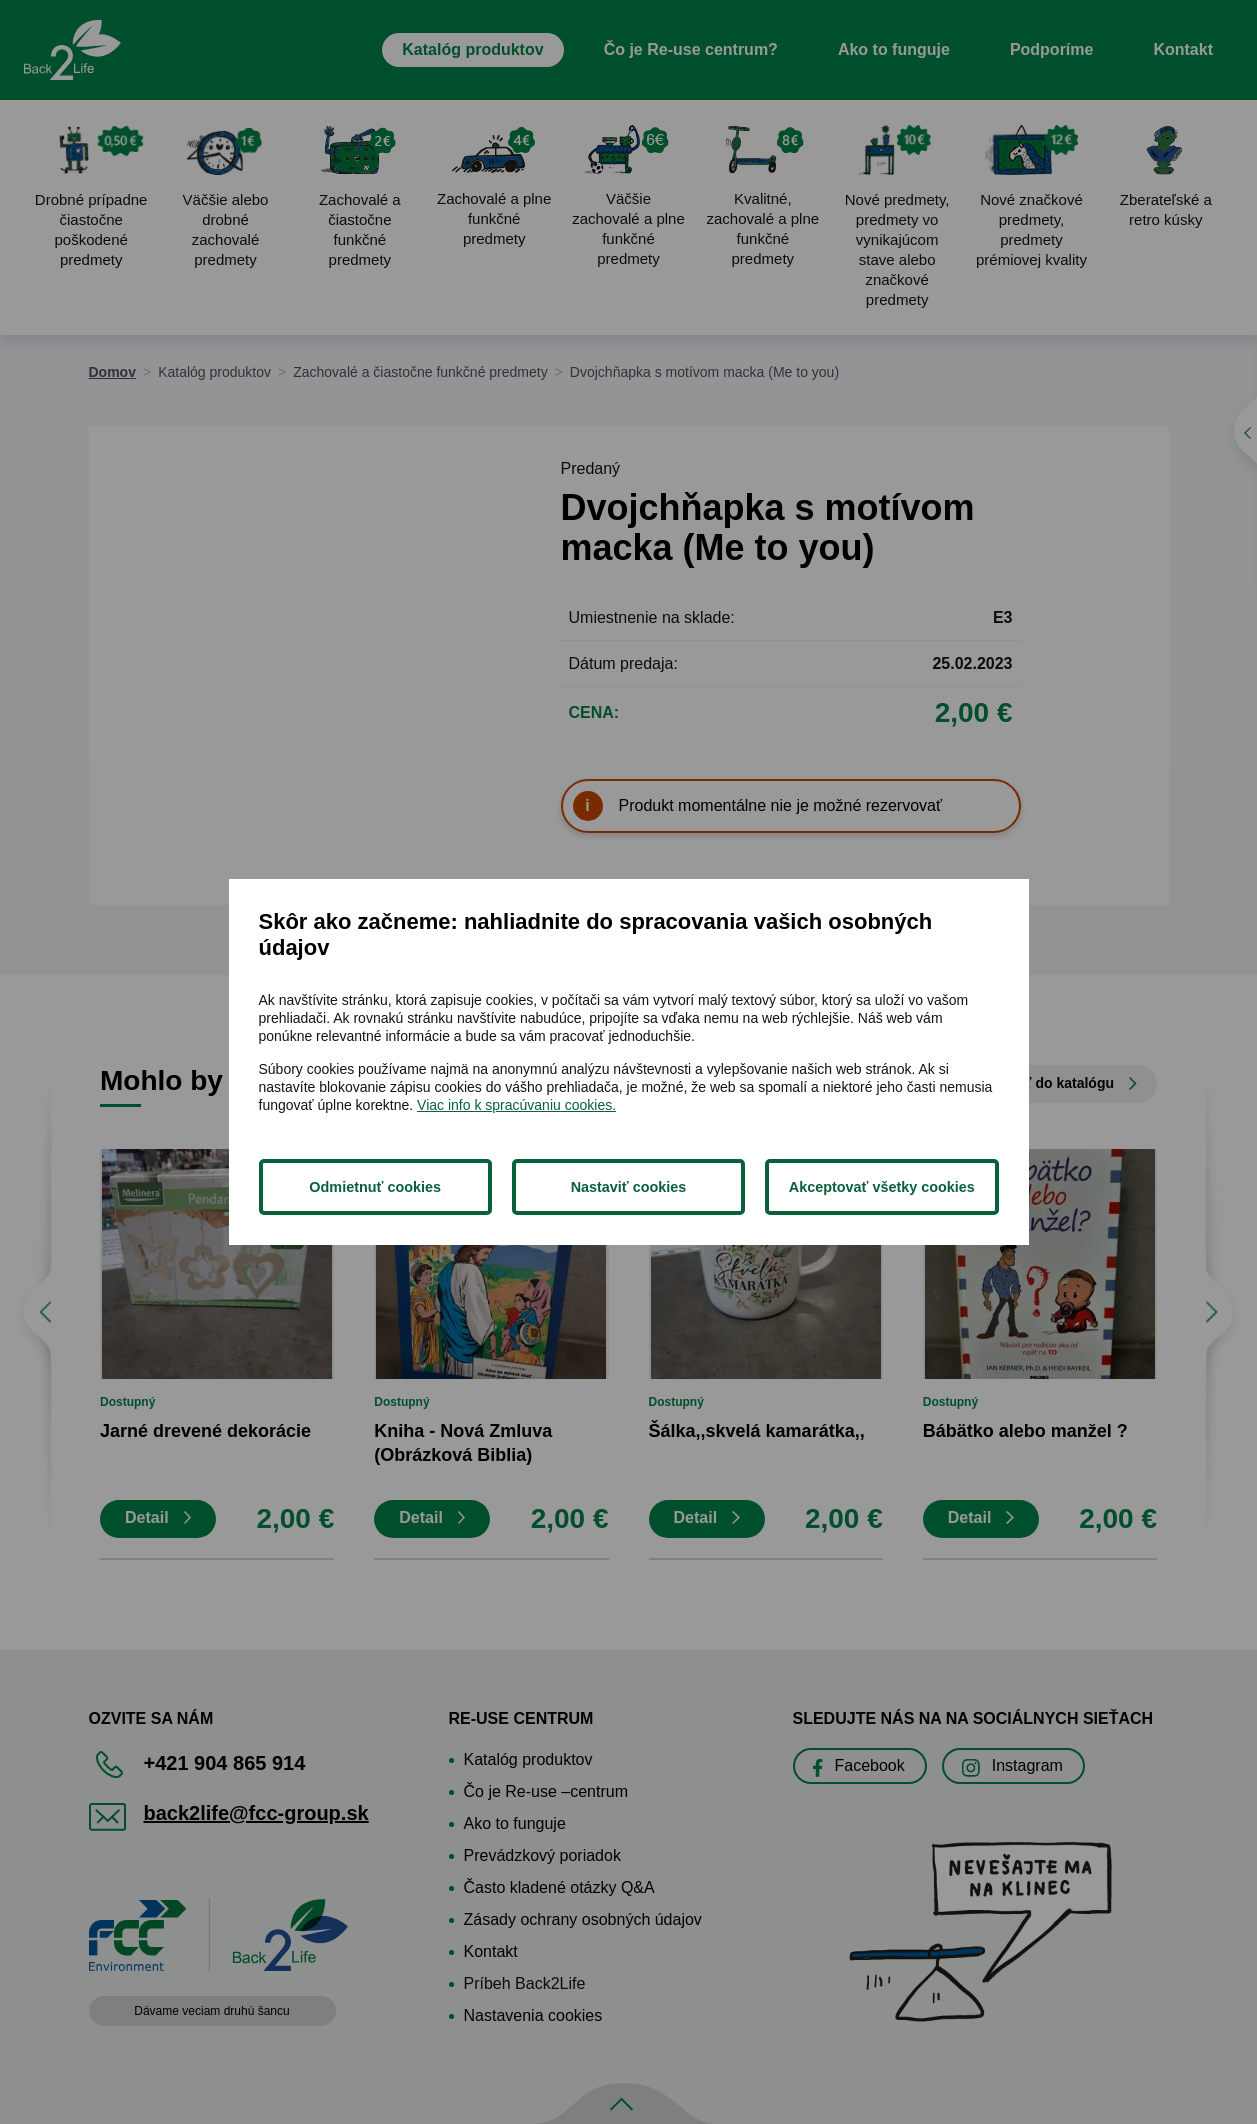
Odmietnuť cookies (375, 1187)
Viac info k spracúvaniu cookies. (516, 1105)
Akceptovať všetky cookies (882, 1187)
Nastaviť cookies (629, 1187)
